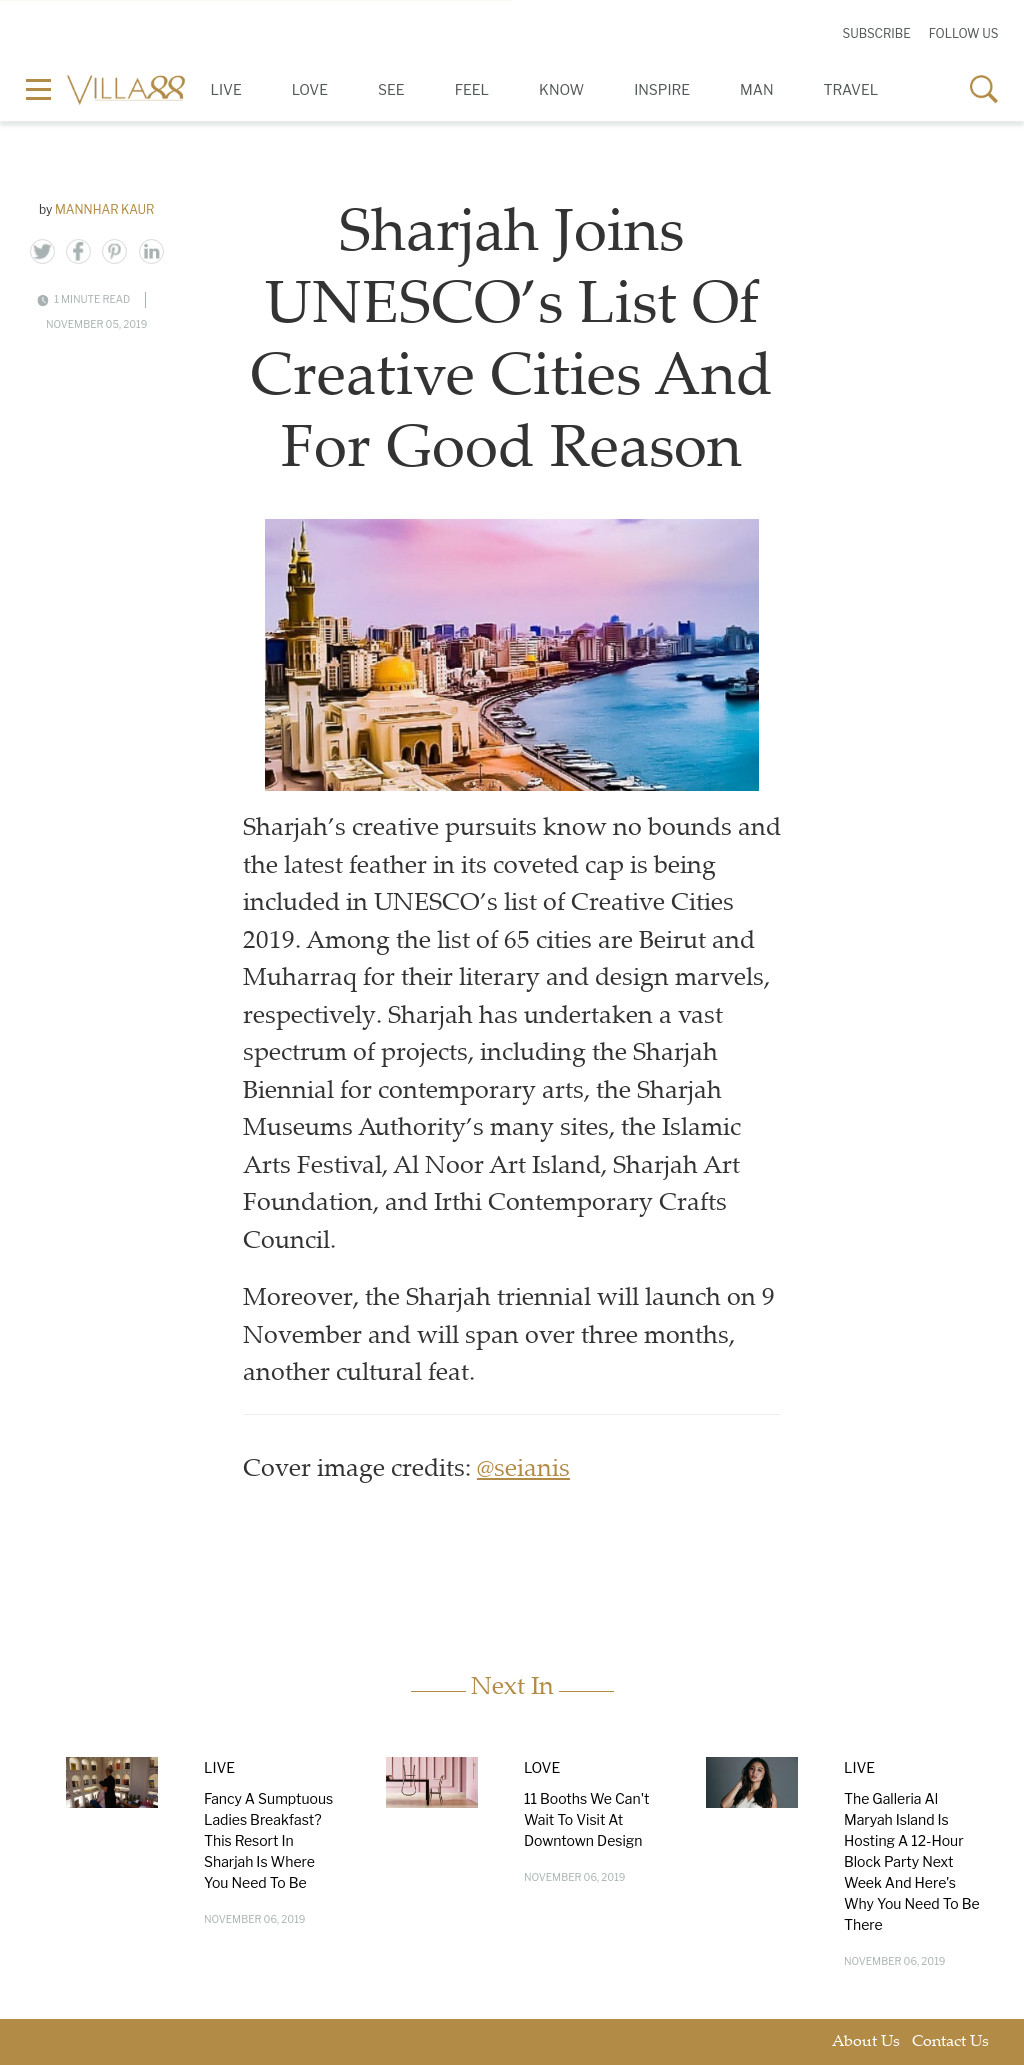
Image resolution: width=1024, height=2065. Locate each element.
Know (561, 89)
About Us (866, 2042)
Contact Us (950, 2042)
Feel (472, 89)
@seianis (523, 1470)
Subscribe (876, 33)
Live (226, 89)
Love (310, 89)
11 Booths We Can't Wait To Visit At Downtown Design (587, 1819)
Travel (851, 89)
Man (756, 89)
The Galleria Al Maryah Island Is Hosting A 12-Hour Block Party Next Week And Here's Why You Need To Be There (912, 1861)
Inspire (662, 89)
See (391, 89)
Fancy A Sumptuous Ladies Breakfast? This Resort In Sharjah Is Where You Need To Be (268, 1840)
